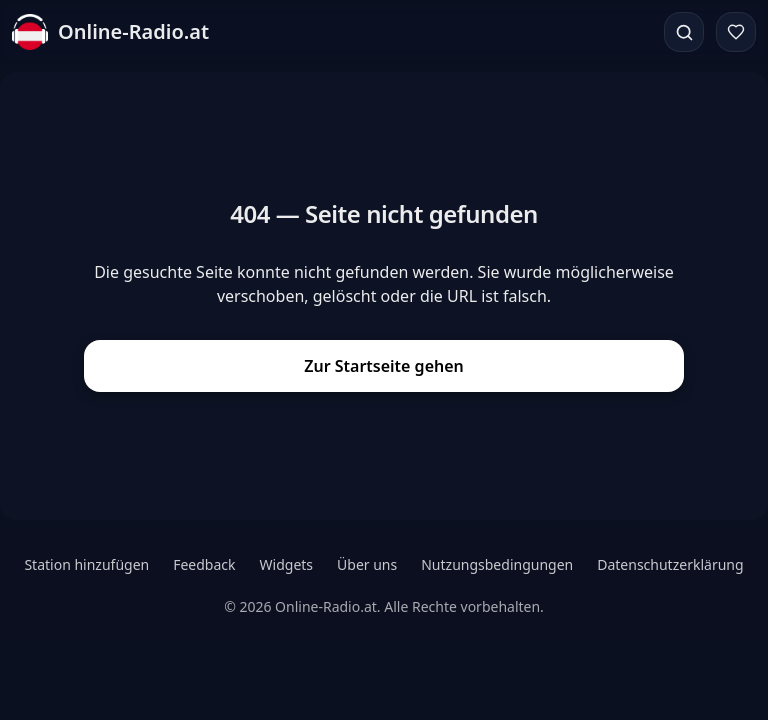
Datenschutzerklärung (670, 564)
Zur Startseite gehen (384, 366)
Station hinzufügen (86, 564)
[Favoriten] (736, 32)
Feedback (204, 564)
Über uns (367, 564)
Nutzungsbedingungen (497, 564)
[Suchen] (684, 32)
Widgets (287, 564)
